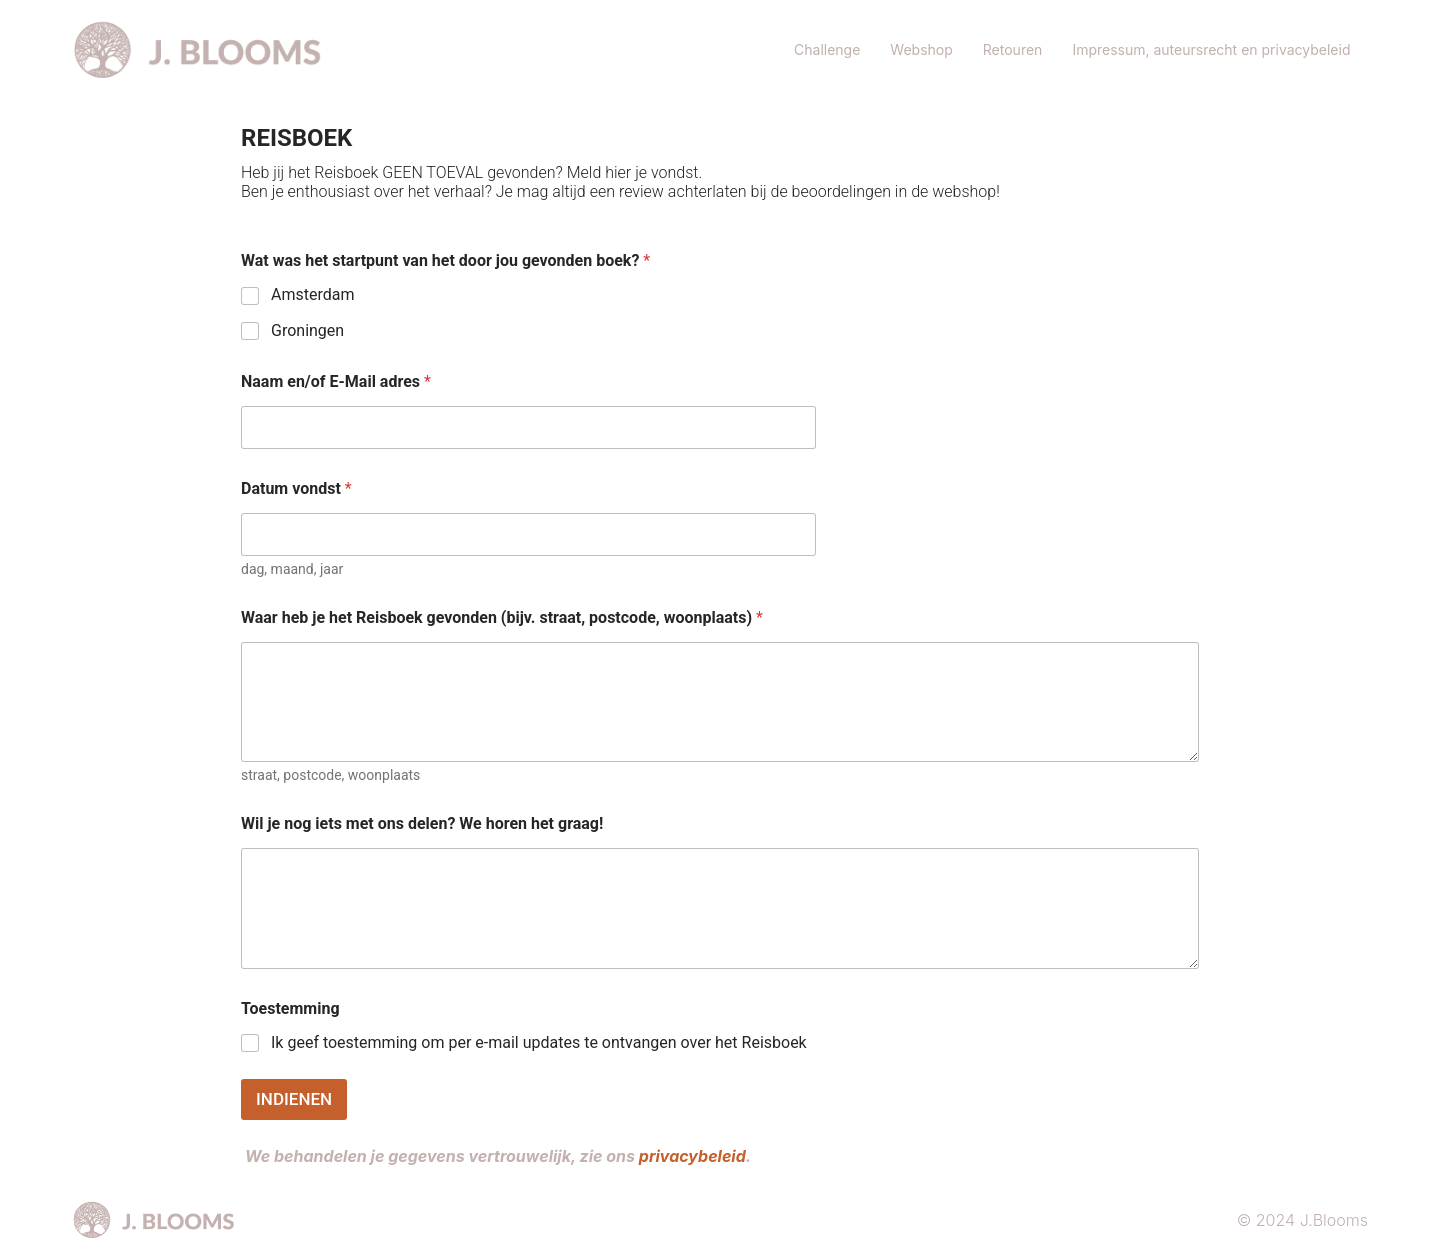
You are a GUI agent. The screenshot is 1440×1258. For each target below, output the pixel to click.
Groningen (307, 330)
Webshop (921, 49)
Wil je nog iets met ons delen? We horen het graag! (422, 823)
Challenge (827, 49)
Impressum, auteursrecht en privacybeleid (1212, 49)
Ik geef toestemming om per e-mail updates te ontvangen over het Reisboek (539, 1042)
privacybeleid (692, 1156)
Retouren (1013, 49)
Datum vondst (296, 488)
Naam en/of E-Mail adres (336, 381)
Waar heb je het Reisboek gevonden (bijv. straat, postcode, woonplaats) (502, 617)
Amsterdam (312, 294)
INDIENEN (294, 1099)
